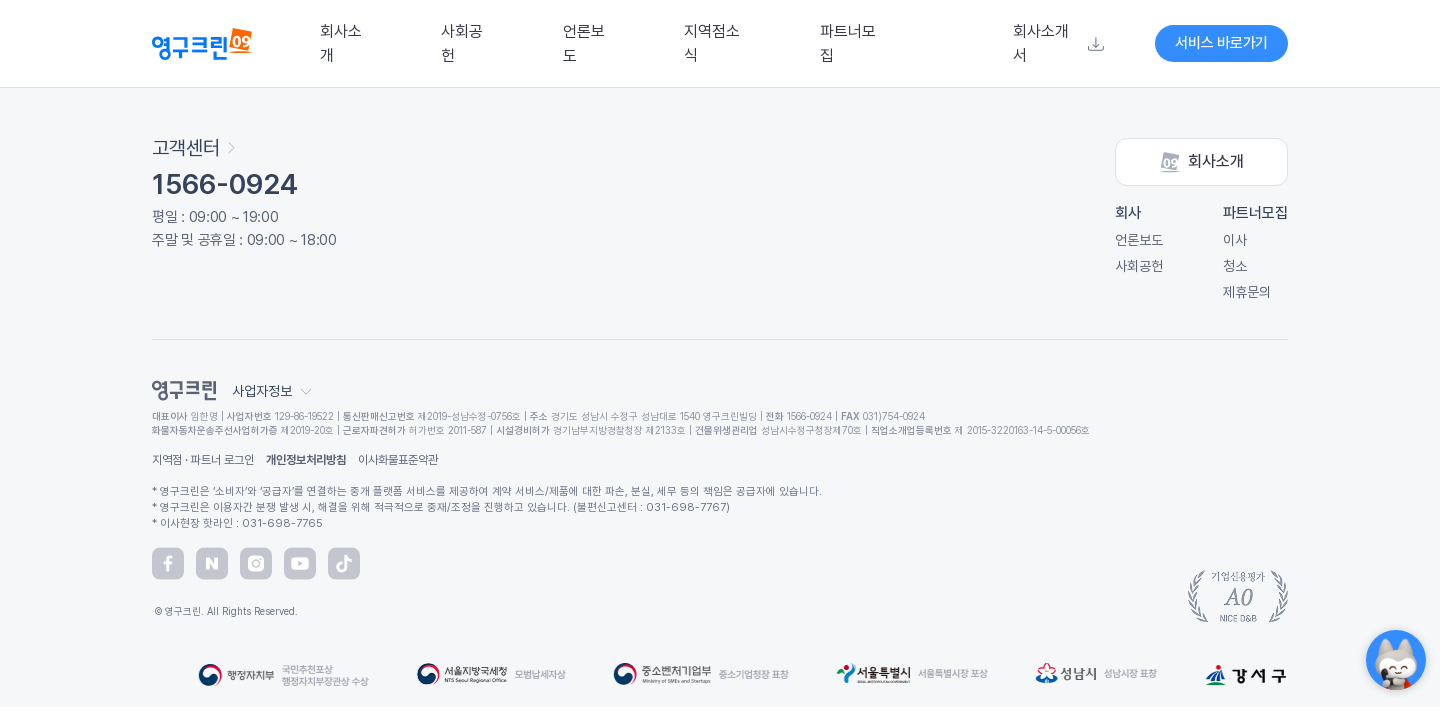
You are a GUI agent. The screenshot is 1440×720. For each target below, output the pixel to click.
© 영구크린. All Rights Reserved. (225, 611)
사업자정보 (272, 391)
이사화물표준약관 (398, 460)
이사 (1235, 240)
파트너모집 (848, 43)
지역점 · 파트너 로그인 (203, 460)
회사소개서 (1058, 43)
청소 (1235, 266)
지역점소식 (712, 43)
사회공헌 (462, 43)
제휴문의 (1247, 292)
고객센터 (193, 148)
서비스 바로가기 (1221, 43)
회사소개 (341, 43)
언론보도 (584, 43)
